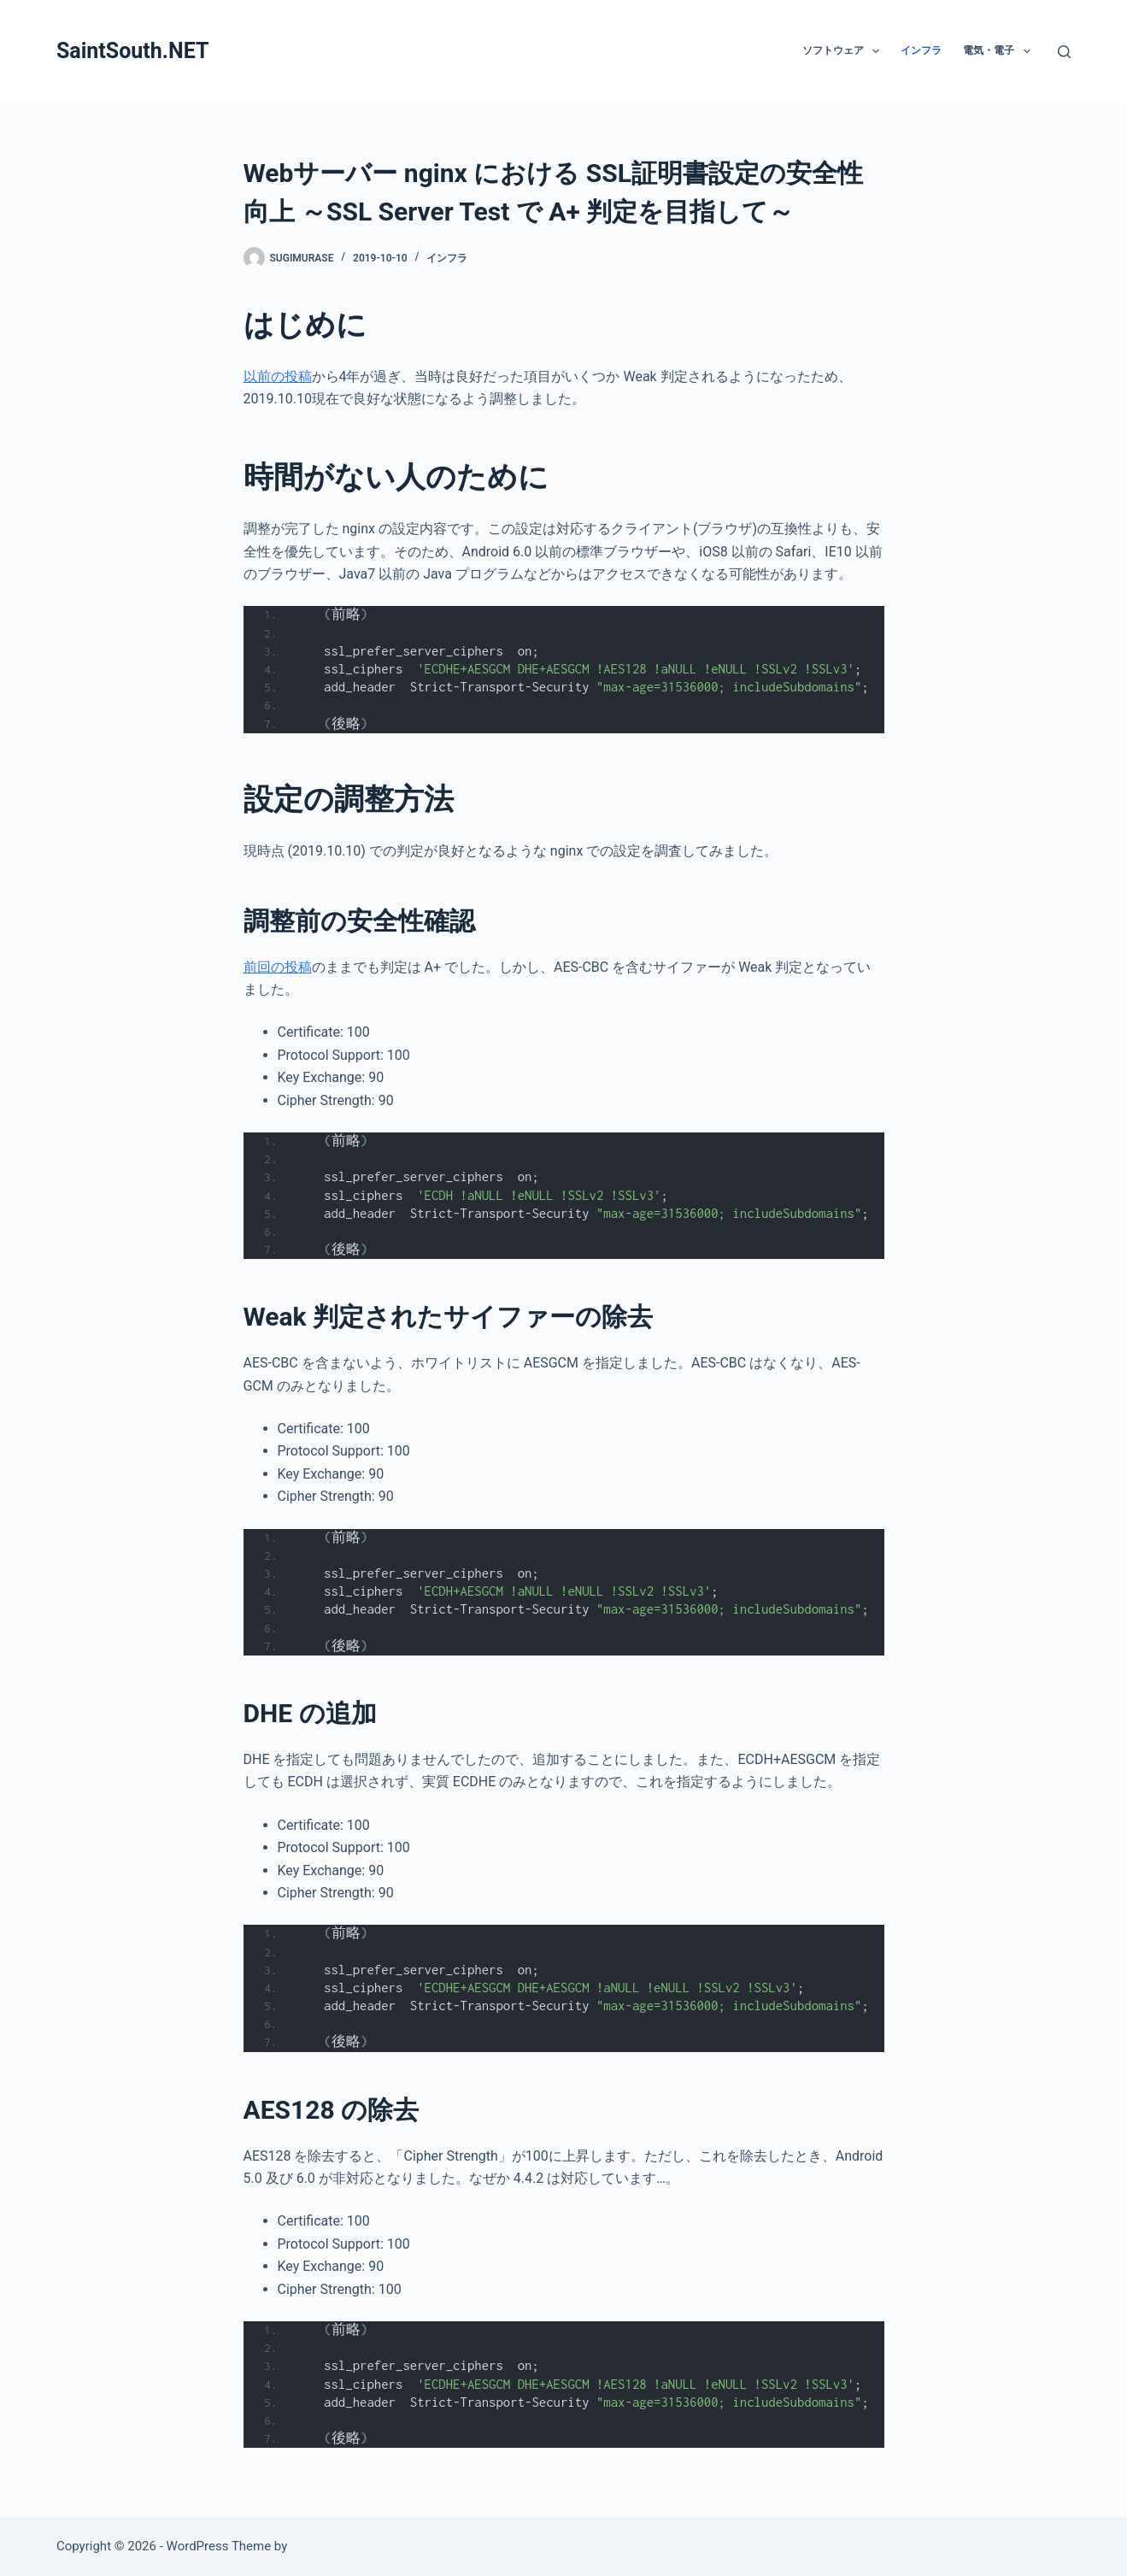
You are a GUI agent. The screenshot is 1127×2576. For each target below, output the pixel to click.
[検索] (1064, 51)
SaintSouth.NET (132, 50)
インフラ (921, 50)
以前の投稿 (278, 376)
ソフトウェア (844, 51)
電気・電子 (999, 51)
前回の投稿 (278, 967)
